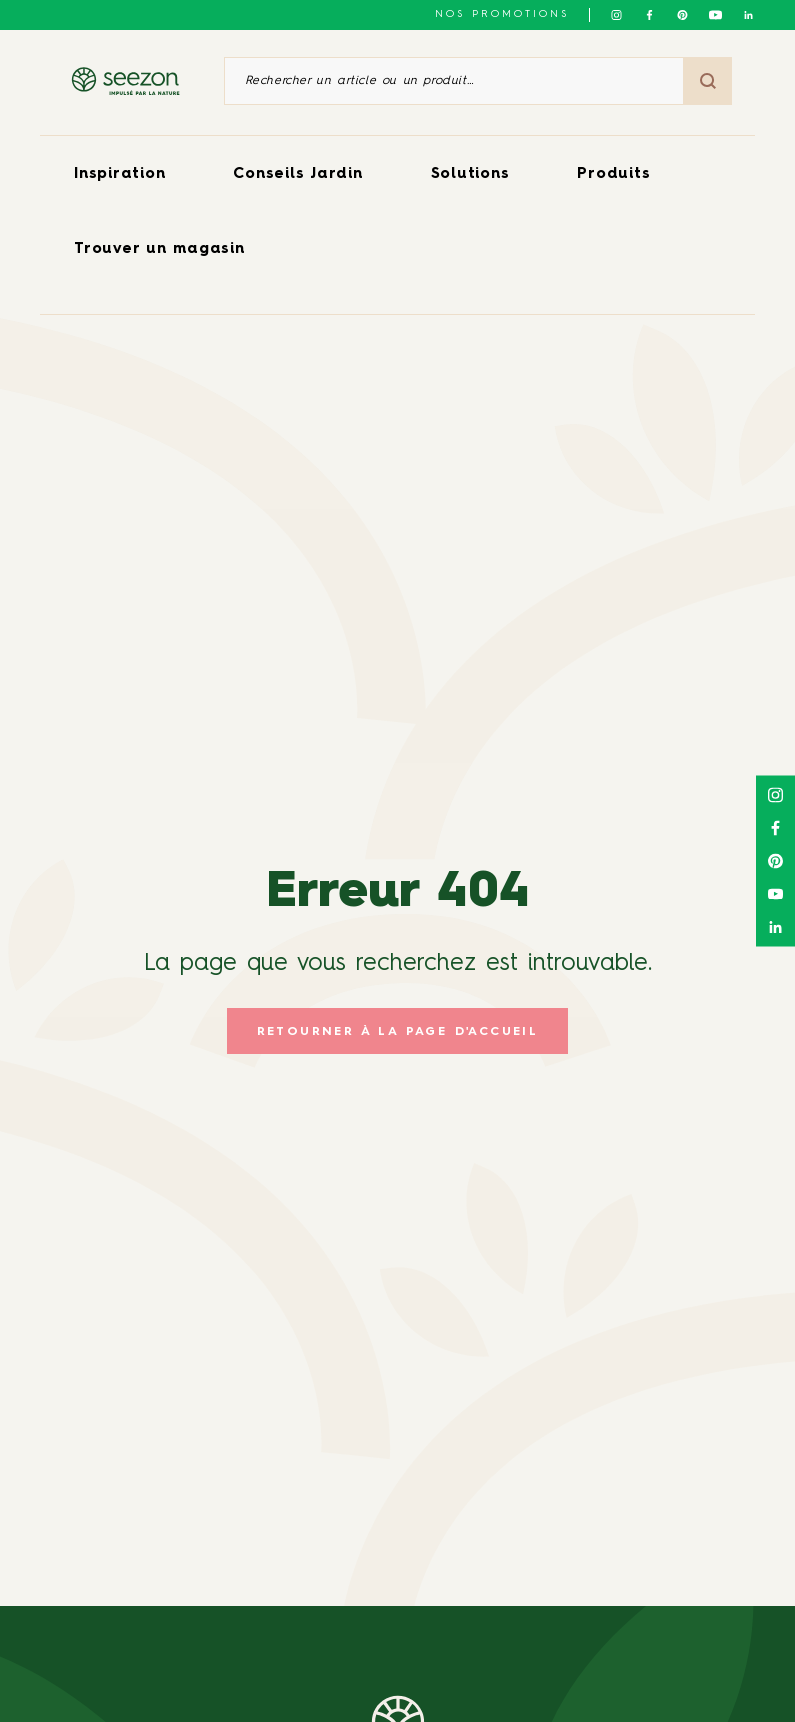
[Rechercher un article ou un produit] (454, 81)
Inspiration (119, 174)
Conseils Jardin (297, 174)
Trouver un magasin (159, 249)
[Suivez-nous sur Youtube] (715, 15)
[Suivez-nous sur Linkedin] (748, 15)
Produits (613, 174)
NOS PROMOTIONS (502, 14)
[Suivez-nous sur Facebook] (649, 15)
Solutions (470, 174)
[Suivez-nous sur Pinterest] (682, 15)
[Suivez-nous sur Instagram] (616, 15)
